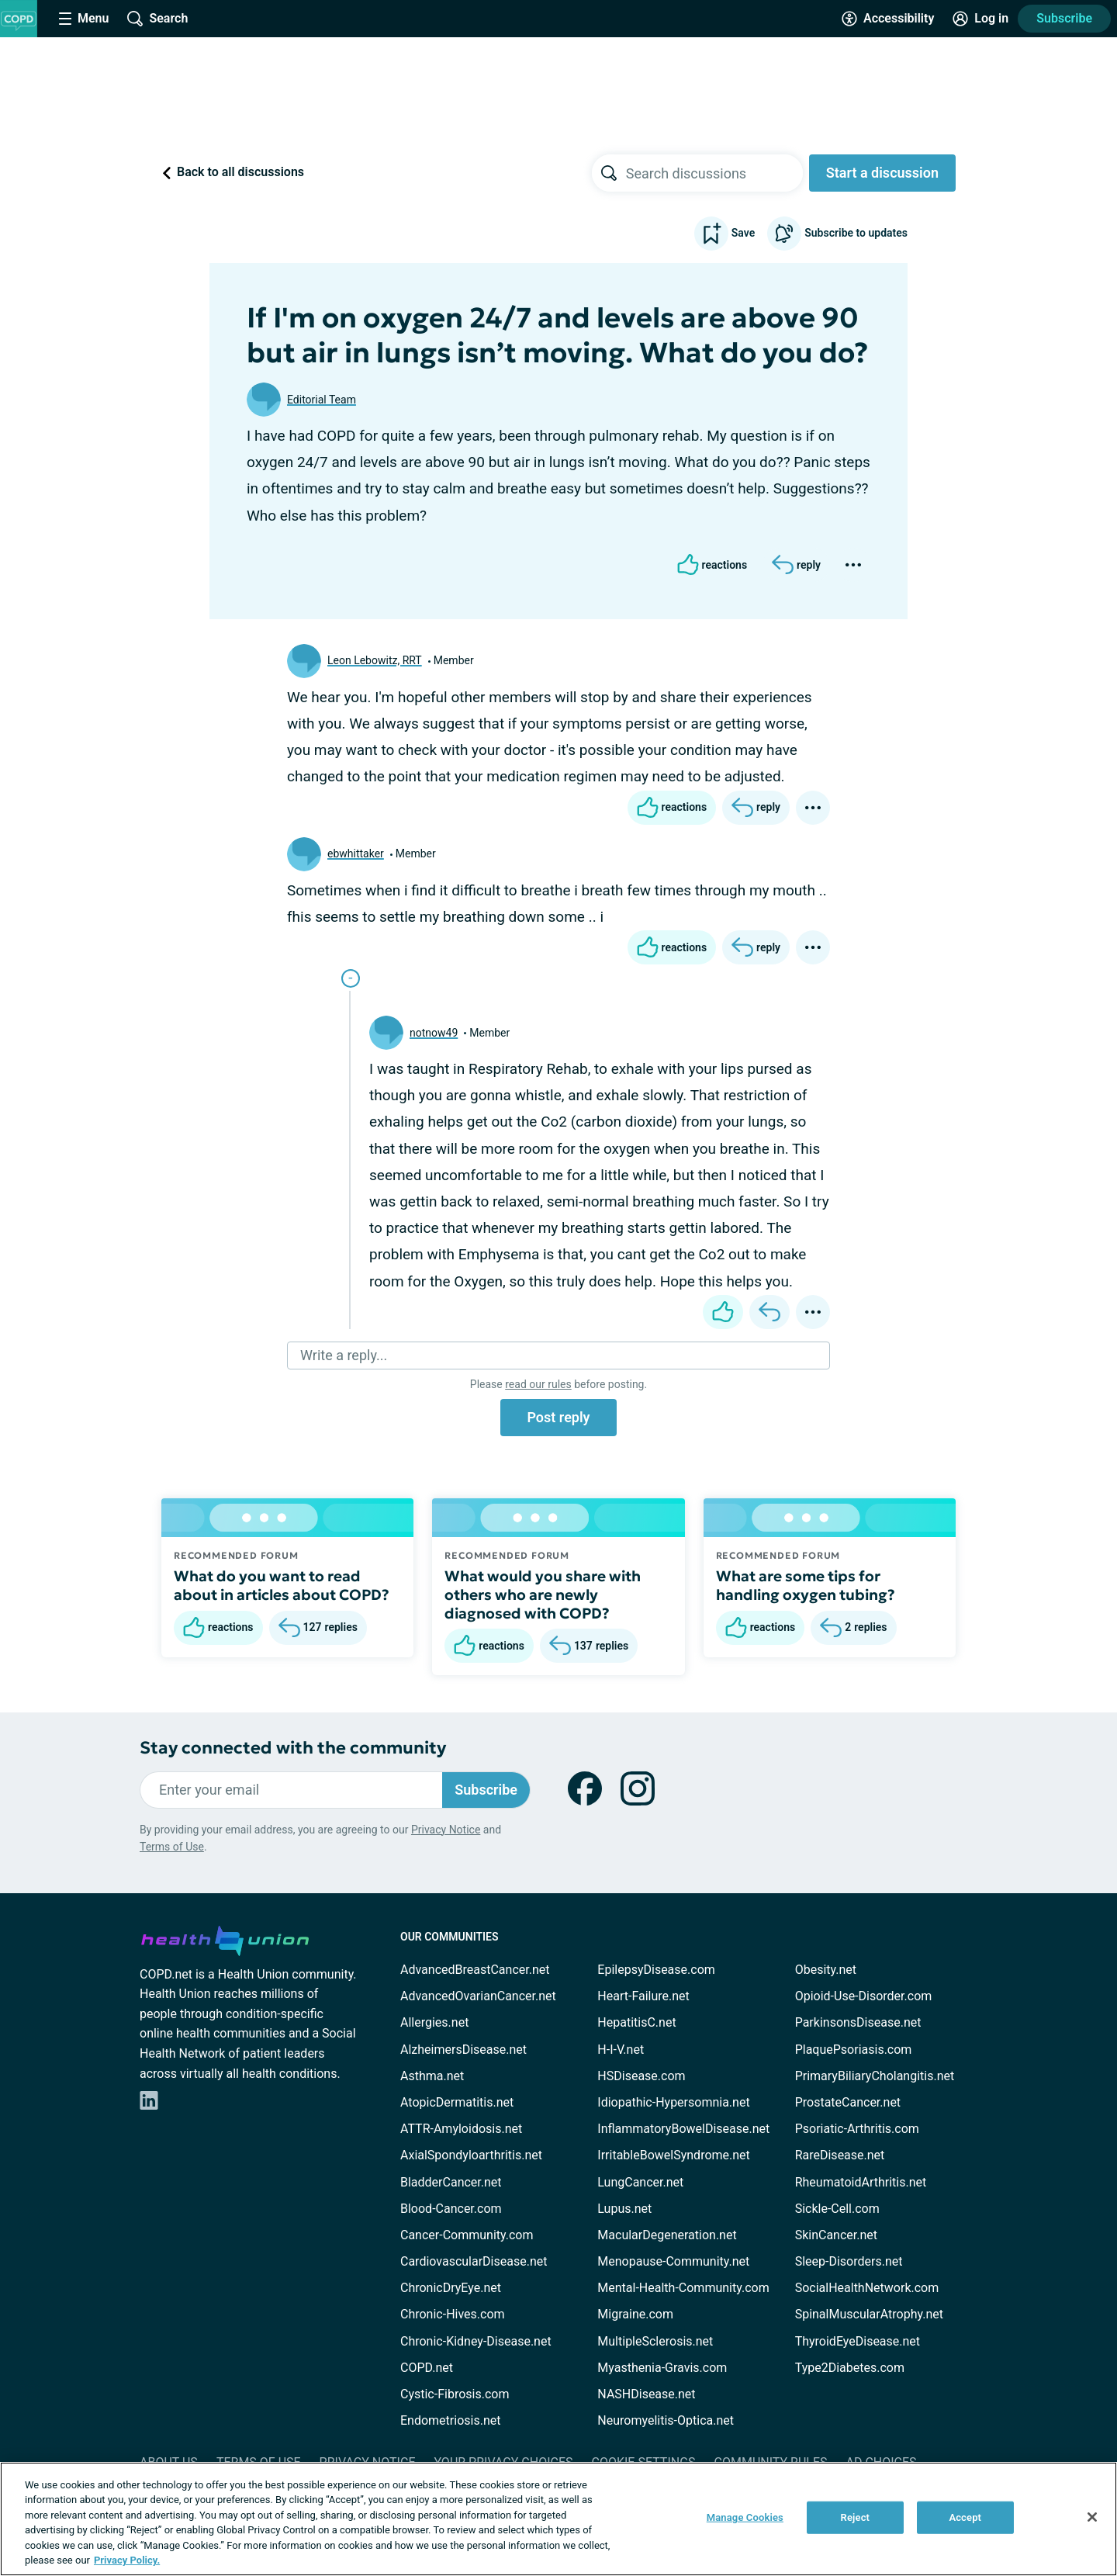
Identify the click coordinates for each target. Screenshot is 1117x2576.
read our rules (538, 1384)
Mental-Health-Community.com (683, 2287)
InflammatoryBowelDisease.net (683, 2128)
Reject (855, 2517)
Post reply (558, 1417)
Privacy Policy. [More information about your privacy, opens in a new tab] (127, 2560)
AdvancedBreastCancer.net (474, 1969)
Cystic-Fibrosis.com (454, 2394)
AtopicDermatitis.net (457, 2102)
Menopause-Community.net (673, 2261)
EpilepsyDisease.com (655, 1969)
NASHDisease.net (646, 2394)
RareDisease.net (840, 2155)
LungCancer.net (640, 2182)
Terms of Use (172, 1846)
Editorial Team (321, 399)
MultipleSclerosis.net (655, 2341)
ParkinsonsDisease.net (858, 2022)
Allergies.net (434, 2022)
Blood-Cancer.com (451, 2208)
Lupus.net (624, 2208)
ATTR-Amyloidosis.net (461, 2128)
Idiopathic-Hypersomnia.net (673, 2102)
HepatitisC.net (636, 2022)
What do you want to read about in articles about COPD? (281, 1585)
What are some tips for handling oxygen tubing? (805, 1585)
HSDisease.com (641, 2076)
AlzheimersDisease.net (463, 2049)
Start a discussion (882, 172)
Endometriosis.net (450, 2420)
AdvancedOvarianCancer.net (478, 1996)
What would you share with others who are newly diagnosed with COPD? (542, 1594)
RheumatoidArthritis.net (861, 2182)
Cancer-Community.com (467, 2235)
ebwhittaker (355, 853)
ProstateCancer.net (848, 2102)
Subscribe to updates (837, 233)
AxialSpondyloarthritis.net (471, 2155)
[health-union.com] (225, 1938)
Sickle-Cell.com (837, 2208)
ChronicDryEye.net (450, 2287)
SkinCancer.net (836, 2235)
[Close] (1092, 2517)
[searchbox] (714, 173)
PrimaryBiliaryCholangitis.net (875, 2076)
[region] (558, 2519)
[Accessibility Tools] (888, 18)
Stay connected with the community (293, 1747)
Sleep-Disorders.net (849, 2261)
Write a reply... (343, 1355)
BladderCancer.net (451, 2182)
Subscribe (1064, 18)
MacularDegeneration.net (666, 2235)
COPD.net (426, 2367)
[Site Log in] (980, 18)
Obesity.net (825, 1969)
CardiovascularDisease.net (473, 2261)
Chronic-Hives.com (452, 2314)
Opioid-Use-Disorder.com (863, 1996)
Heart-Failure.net (643, 1996)
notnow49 (434, 1033)
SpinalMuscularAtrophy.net (869, 2314)
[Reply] (796, 565)
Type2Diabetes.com (849, 2367)
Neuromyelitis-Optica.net (665, 2420)
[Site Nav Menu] (84, 18)
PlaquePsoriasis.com (853, 2049)
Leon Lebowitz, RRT (374, 660)
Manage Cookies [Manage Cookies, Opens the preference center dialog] (745, 2517)
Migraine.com (635, 2314)
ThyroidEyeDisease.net (857, 2341)
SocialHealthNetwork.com (867, 2287)
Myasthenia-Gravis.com (662, 2367)
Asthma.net (432, 2076)
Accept (965, 2517)
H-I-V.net (620, 2049)
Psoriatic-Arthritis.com (857, 2128)
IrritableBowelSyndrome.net (673, 2155)
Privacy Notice (445, 1829)
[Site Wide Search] (157, 18)
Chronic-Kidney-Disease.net (476, 2341)
